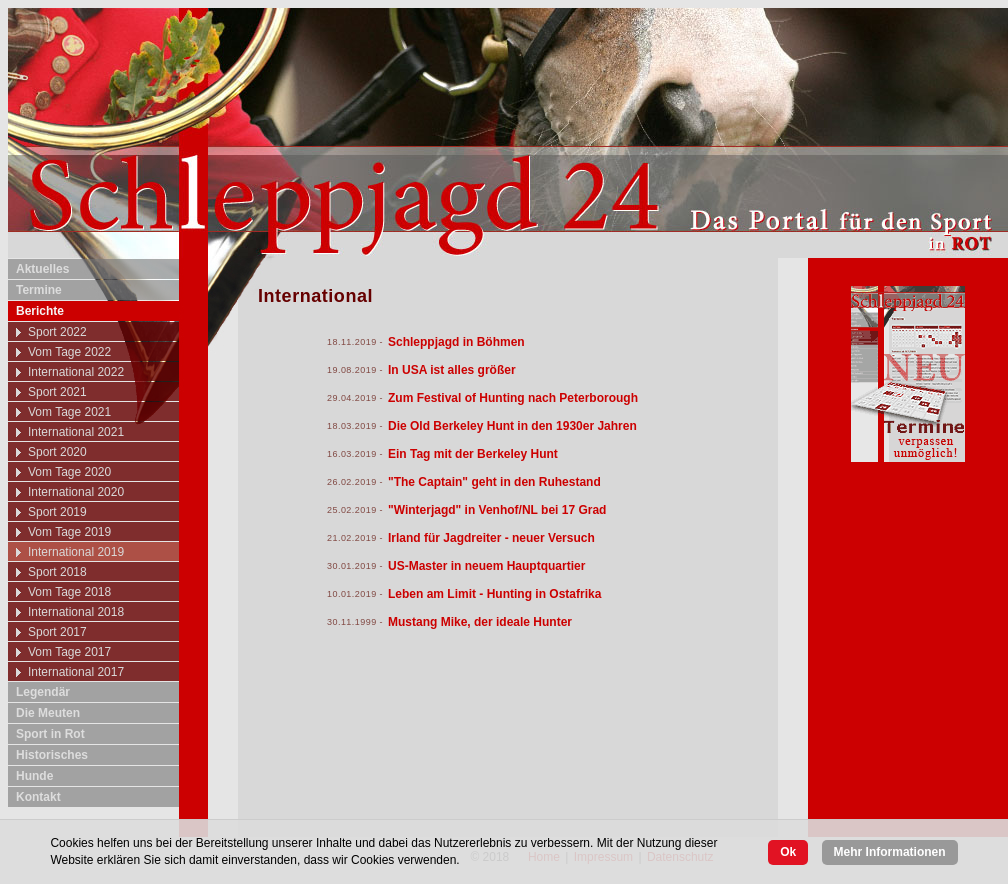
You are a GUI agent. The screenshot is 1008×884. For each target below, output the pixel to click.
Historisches (52, 755)
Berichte (40, 311)
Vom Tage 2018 (69, 592)
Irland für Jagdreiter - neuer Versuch (491, 538)
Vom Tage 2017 (69, 652)
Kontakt (38, 797)
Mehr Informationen (890, 852)
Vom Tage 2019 (69, 532)
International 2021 (76, 432)
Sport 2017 (57, 632)
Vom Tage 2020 (69, 472)
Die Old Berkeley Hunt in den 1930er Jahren (512, 426)
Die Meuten (48, 713)
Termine (39, 290)
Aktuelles (42, 269)
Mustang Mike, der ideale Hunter (480, 622)
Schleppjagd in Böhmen (456, 342)
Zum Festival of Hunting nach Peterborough (513, 398)
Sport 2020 (57, 452)
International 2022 (76, 372)
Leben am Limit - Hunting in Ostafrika (494, 594)
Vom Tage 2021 (69, 412)
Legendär (43, 692)
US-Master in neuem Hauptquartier (486, 566)
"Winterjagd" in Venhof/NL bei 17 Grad (497, 510)
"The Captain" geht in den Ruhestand (494, 482)
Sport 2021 (57, 392)
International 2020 (76, 492)
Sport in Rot (50, 734)
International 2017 (76, 672)
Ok (788, 852)
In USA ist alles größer (452, 370)
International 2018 (76, 612)
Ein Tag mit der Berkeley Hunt (473, 454)
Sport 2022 (57, 332)
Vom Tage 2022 (69, 352)
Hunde (34, 776)
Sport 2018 (57, 572)
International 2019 (76, 552)
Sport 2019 (57, 512)
